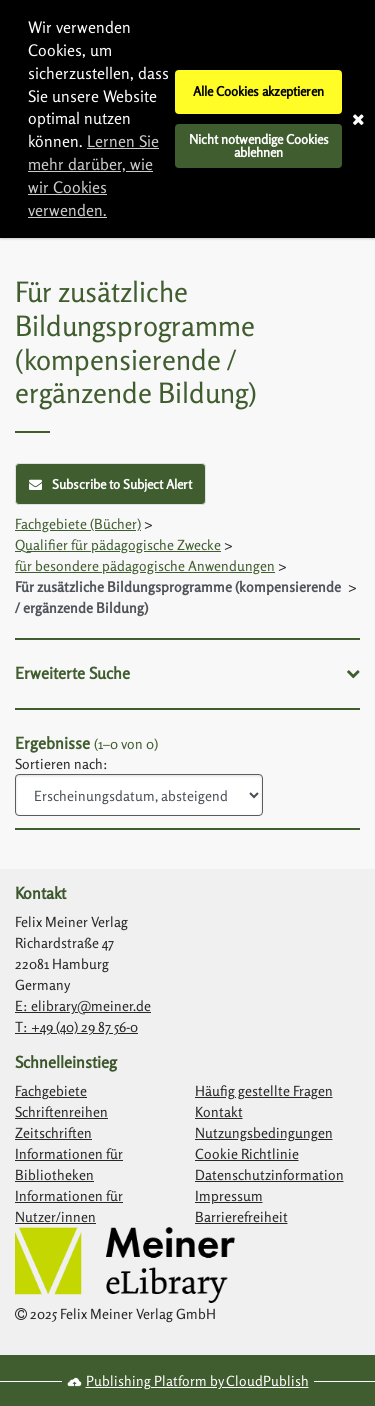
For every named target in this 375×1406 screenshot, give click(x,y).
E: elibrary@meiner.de (83, 1005)
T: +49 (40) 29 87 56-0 (76, 1026)
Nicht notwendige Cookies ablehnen (259, 145)
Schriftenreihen (61, 1111)
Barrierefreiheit (241, 1216)
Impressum (229, 1195)
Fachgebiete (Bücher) (78, 523)
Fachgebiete (51, 1090)
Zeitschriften (53, 1132)
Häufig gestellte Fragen (264, 1090)
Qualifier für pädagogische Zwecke (118, 544)
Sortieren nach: (61, 763)
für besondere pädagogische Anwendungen (145, 565)
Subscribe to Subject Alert (110, 484)
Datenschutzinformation (269, 1174)
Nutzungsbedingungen (264, 1132)
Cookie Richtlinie (247, 1153)
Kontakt (219, 1111)
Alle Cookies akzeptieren (258, 91)
